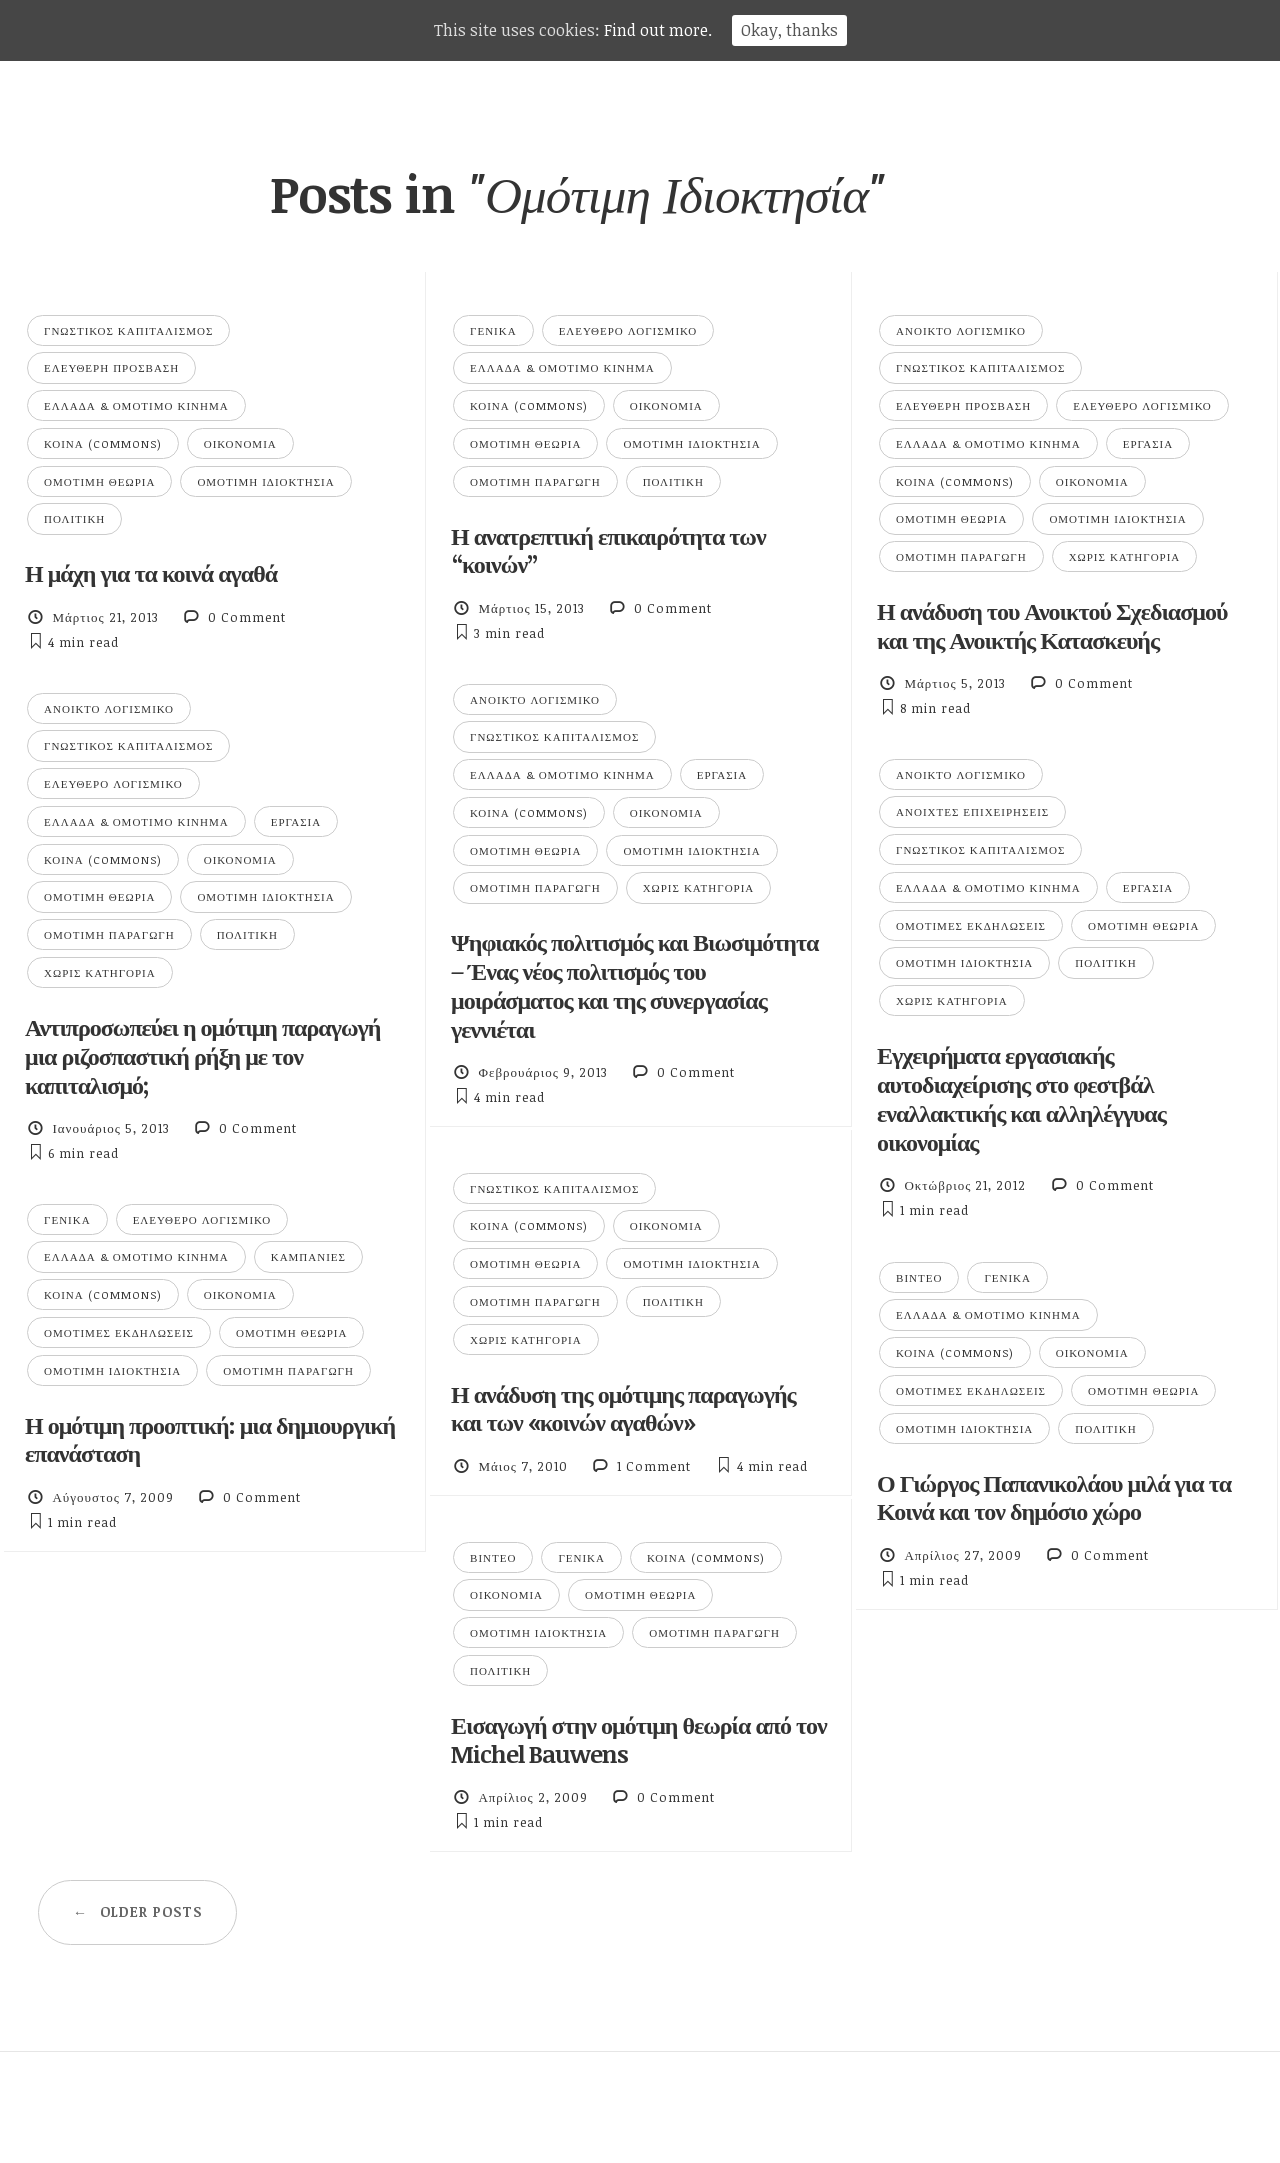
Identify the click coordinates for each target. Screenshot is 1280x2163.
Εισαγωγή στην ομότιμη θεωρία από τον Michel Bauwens (639, 1739)
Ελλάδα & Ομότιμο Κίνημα (136, 405)
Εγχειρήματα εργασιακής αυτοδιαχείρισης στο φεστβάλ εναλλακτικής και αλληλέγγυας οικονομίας (1021, 1097)
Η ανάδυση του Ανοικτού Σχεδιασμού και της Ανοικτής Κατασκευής (1052, 625)
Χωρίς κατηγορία (1125, 556)
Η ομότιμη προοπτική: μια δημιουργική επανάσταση (210, 1439)
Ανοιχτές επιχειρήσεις (972, 811)
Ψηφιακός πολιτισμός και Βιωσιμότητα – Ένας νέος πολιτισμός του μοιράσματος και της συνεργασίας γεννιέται (634, 984)
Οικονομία (240, 443)
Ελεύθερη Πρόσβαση (111, 367)
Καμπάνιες (308, 1256)
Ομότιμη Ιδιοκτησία (265, 481)
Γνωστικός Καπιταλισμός (128, 330)
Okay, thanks (789, 30)
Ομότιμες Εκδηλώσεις (971, 925)
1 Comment (654, 1466)
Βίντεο (919, 1277)
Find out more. (658, 30)
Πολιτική (74, 518)
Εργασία (1148, 443)
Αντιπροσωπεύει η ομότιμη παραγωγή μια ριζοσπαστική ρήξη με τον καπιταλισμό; (202, 1055)
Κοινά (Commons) (103, 443)
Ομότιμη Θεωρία (99, 481)
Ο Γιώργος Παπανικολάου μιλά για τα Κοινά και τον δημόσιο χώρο (1054, 1497)
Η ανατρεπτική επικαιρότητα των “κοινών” (608, 550)
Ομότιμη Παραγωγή (535, 481)
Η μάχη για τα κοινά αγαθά (151, 572)
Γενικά (493, 330)
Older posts (137, 1911)
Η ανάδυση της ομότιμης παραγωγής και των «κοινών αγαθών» (623, 1408)
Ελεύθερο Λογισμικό (628, 330)
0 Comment (247, 617)
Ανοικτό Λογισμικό (961, 330)
